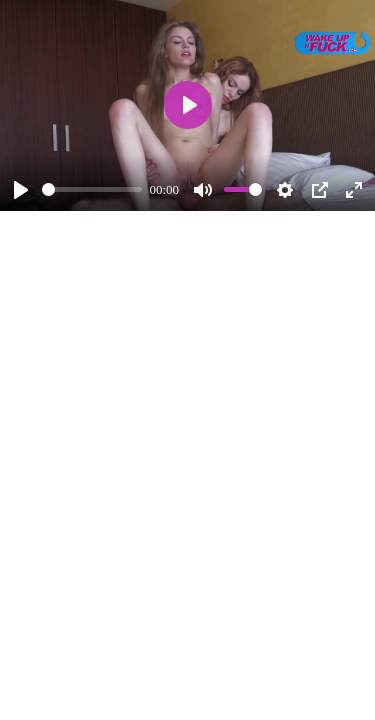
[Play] (21, 190)
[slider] (92, 189)
